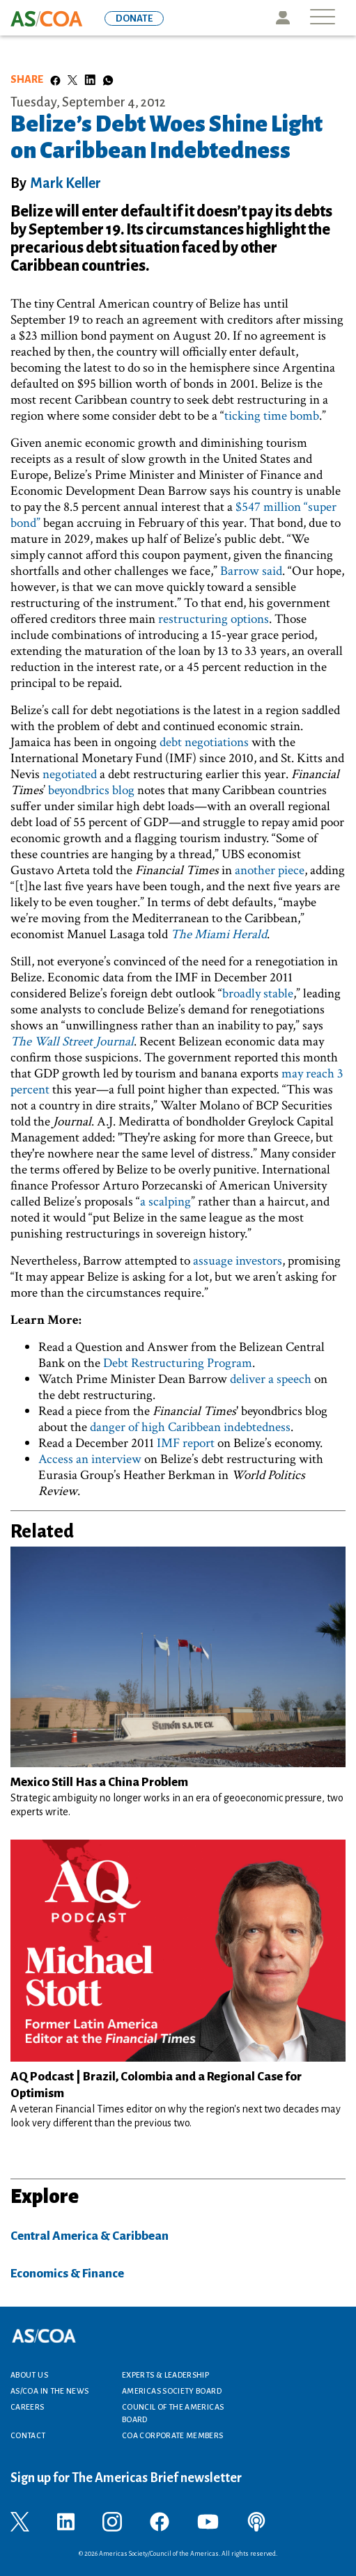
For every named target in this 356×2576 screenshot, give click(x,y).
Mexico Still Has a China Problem (99, 1782)
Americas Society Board (172, 2391)
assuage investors (237, 1261)
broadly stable (257, 993)
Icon (282, 17)
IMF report (186, 1443)
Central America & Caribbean (89, 2236)
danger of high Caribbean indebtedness (190, 1427)
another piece (269, 870)
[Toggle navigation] (322, 17)
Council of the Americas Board (173, 2413)
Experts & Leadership (165, 2375)
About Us (29, 2375)
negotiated (69, 774)
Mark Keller (65, 183)
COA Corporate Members (173, 2435)
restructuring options (213, 619)
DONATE (134, 18)
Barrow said (251, 571)
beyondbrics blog (91, 790)
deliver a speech (270, 1379)
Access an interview (89, 1459)
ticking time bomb (271, 416)
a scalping (165, 1201)
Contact (28, 2435)
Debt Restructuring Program (177, 1363)
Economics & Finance (67, 2273)
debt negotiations (204, 742)
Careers (27, 2407)
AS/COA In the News (49, 2391)
